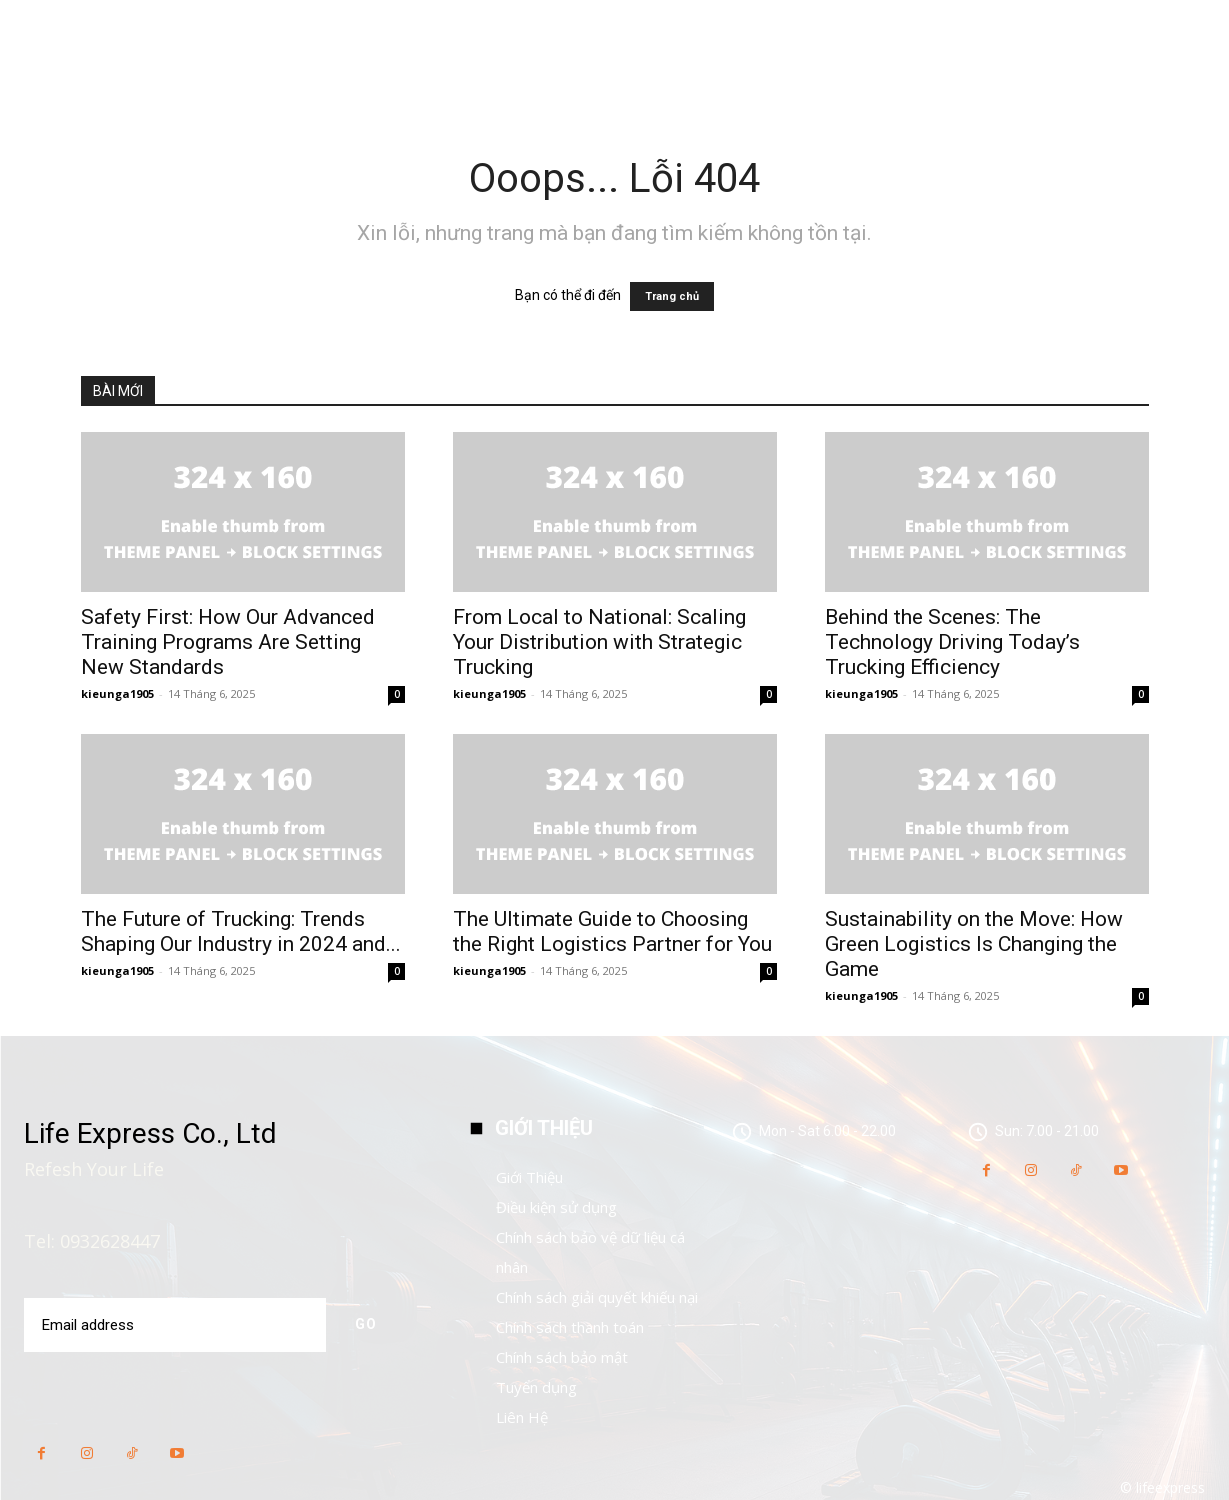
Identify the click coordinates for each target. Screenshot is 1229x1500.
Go (365, 1324)
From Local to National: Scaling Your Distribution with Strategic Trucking (599, 642)
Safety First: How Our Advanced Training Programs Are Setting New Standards (228, 642)
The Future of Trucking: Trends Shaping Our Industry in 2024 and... (241, 931)
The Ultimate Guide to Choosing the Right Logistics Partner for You (612, 931)
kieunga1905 (117, 693)
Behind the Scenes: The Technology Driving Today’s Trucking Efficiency (952, 642)
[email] (174, 1325)
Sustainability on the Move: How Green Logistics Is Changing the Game (974, 944)
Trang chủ (672, 296)
